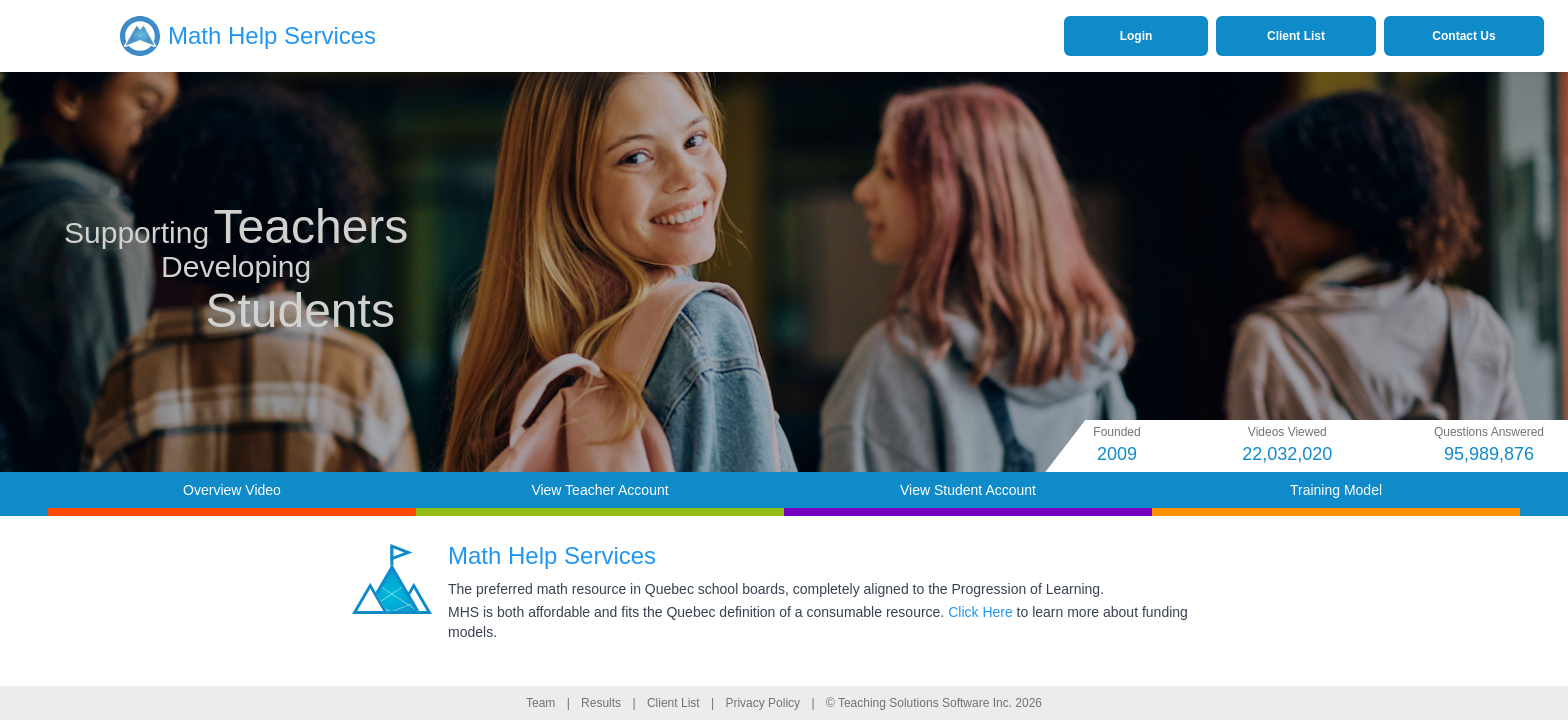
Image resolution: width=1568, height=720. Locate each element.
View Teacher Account (599, 490)
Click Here (980, 612)
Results (601, 703)
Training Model (1336, 490)
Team (540, 703)
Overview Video (232, 490)
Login (1136, 36)
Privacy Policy (762, 703)
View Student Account (968, 490)
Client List (673, 703)
